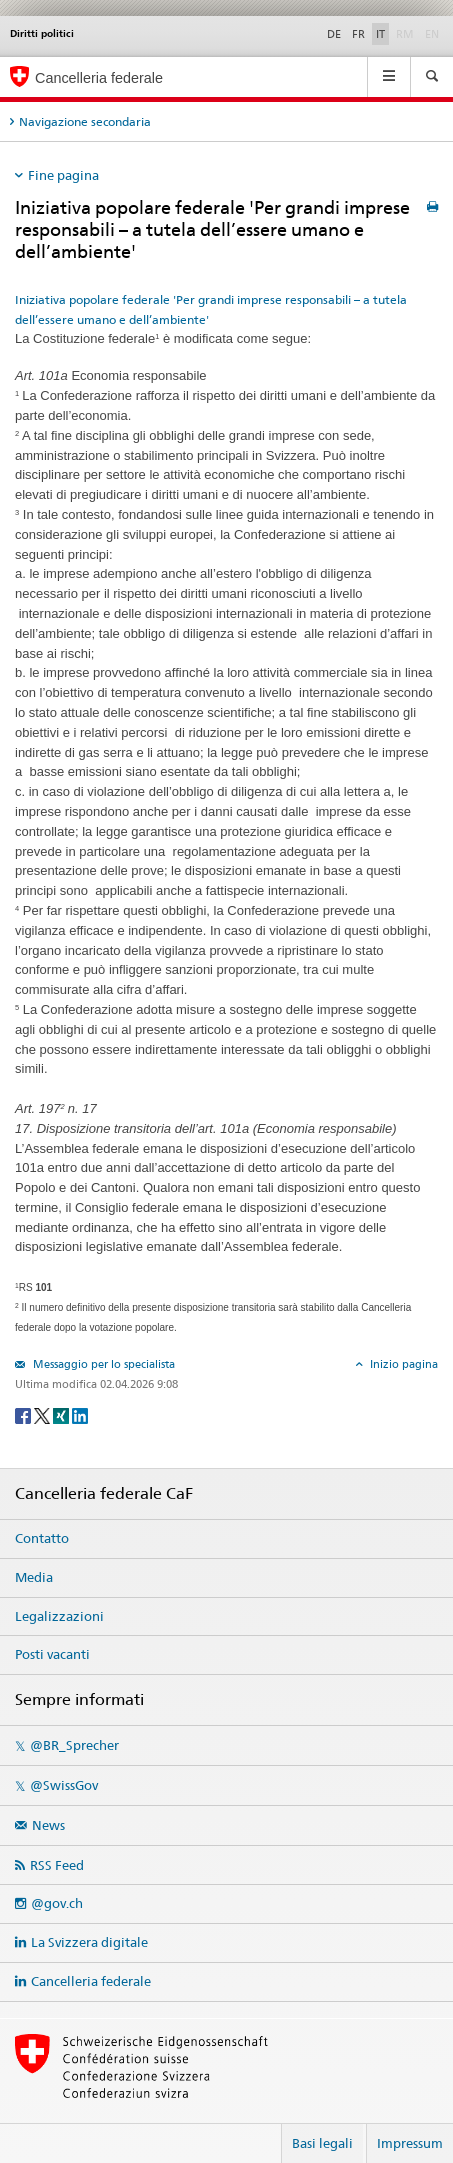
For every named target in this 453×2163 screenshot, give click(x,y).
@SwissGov (64, 1785)
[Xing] (62, 1414)
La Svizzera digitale (89, 1942)
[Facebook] (24, 1414)
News (48, 1825)
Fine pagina (63, 175)
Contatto (42, 1538)
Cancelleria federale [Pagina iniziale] (99, 78)
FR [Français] (358, 34)
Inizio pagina (402, 1364)
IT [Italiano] (380, 34)
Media (34, 1577)
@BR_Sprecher (74, 1745)
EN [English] (432, 34)
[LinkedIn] (80, 1414)
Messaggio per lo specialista (102, 1364)
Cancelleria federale (91, 1981)
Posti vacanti (52, 1654)
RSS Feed (57, 1865)
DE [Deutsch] (334, 34)
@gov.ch (57, 1903)
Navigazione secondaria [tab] (85, 121)
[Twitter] (43, 1414)
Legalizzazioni (59, 1616)
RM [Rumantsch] (405, 34)
